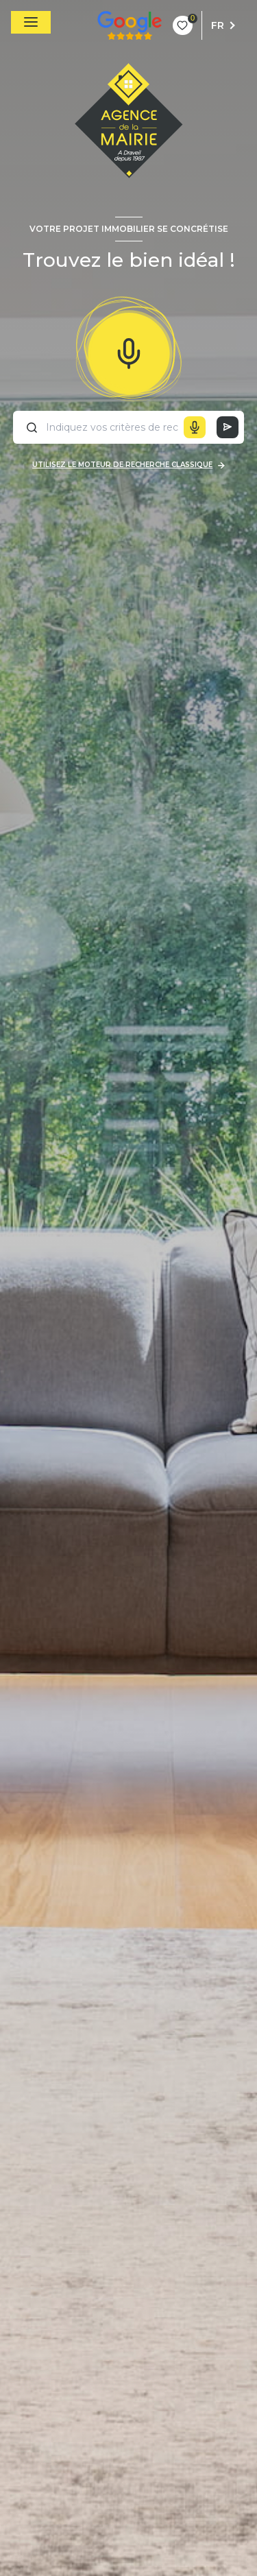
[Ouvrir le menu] (31, 22)
